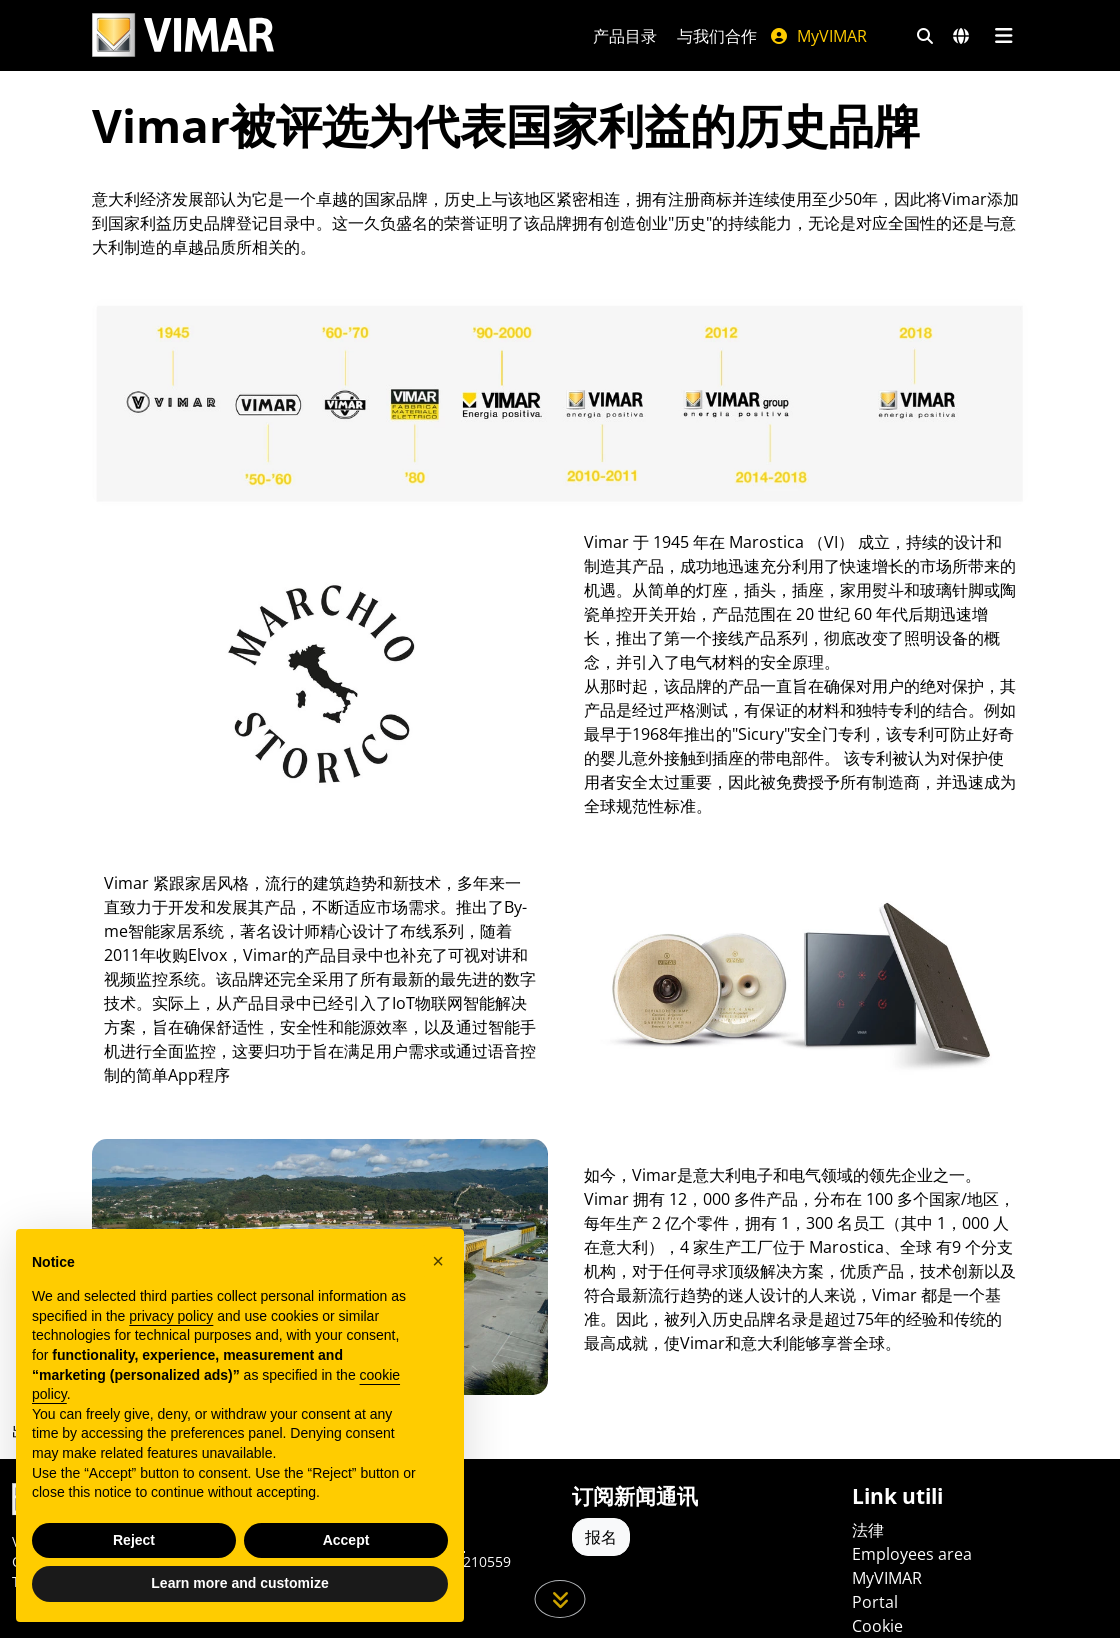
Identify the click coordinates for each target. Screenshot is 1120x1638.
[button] (438, 1261)
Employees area (912, 1554)
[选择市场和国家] (961, 36)
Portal (875, 1602)
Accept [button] (346, 1540)
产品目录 (625, 36)
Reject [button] (134, 1540)
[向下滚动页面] (560, 1599)
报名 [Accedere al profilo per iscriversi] (601, 1537)
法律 (868, 1530)
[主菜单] (1003, 36)
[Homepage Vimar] (318, 35)
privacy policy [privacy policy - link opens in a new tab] (171, 1316)
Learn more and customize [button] (239, 1583)
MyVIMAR (818, 36)
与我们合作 (717, 36)
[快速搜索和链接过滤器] (925, 36)
